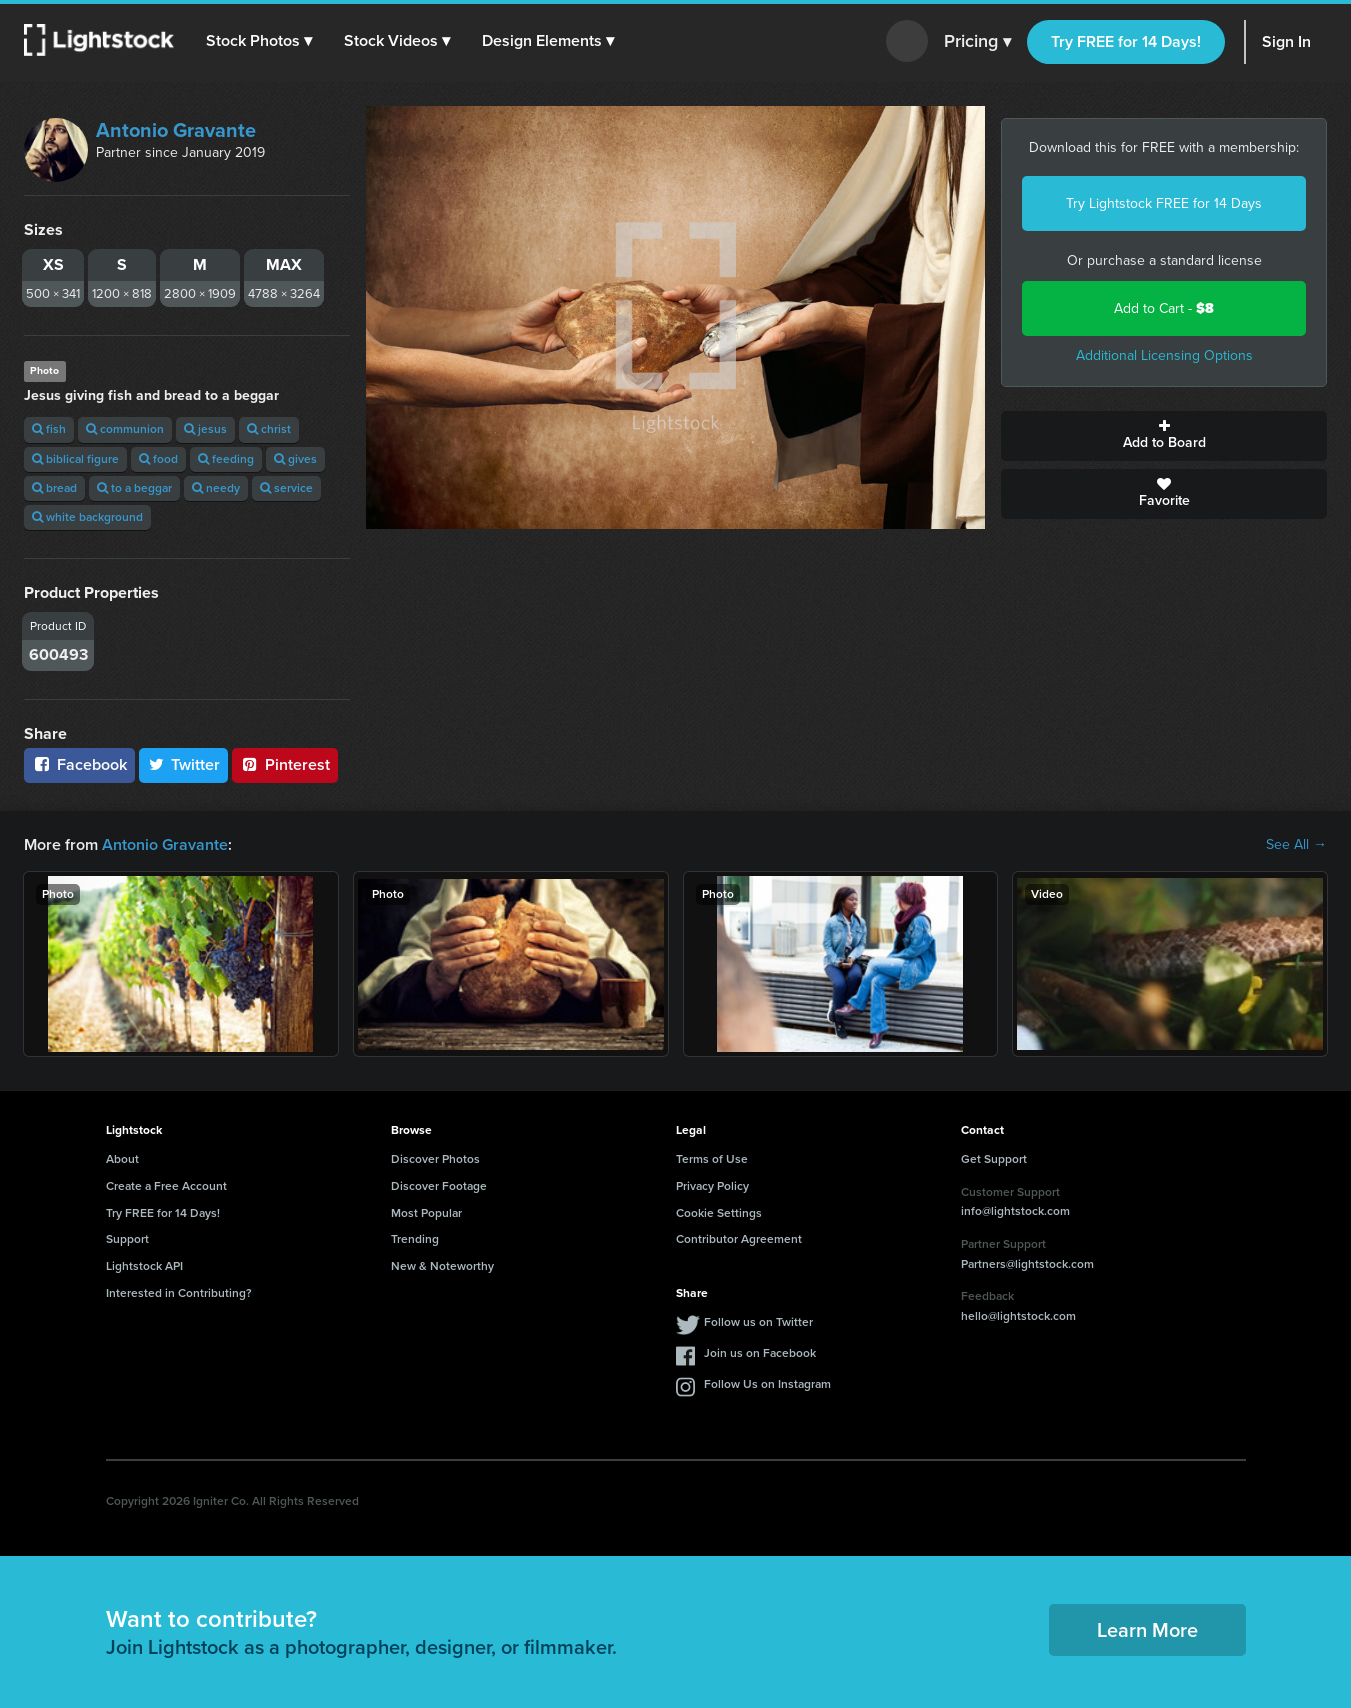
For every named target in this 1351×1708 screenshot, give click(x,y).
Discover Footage (439, 1186)
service (286, 488)
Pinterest (285, 764)
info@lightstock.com (1015, 1211)
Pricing (977, 42)
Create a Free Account (166, 1186)
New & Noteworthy (442, 1266)
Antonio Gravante (176, 130)
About (122, 1159)
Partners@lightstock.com (1027, 1264)
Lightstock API (144, 1266)
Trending (415, 1239)
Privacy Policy (712, 1186)
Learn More (1147, 1630)
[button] (259, 41)
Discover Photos (435, 1159)
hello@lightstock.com (1018, 1316)
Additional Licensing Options (1164, 355)
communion (125, 429)
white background (87, 517)
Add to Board (1164, 436)
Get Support (994, 1159)
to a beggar (134, 488)
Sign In (1286, 41)
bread (54, 488)
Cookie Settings (719, 1213)
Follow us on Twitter (758, 1322)
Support (127, 1239)
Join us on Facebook (760, 1353)
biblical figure (75, 459)
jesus (205, 429)
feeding (226, 459)
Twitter (184, 764)
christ (269, 429)
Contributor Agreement (739, 1239)
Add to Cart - (1164, 308)
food (158, 459)
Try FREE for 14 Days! (1126, 41)
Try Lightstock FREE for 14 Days (1164, 203)
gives (295, 459)
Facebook (79, 764)
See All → (1296, 845)
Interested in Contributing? (179, 1293)
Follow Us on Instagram (767, 1384)
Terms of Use (712, 1159)
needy (216, 488)
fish (49, 429)
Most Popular (426, 1213)
